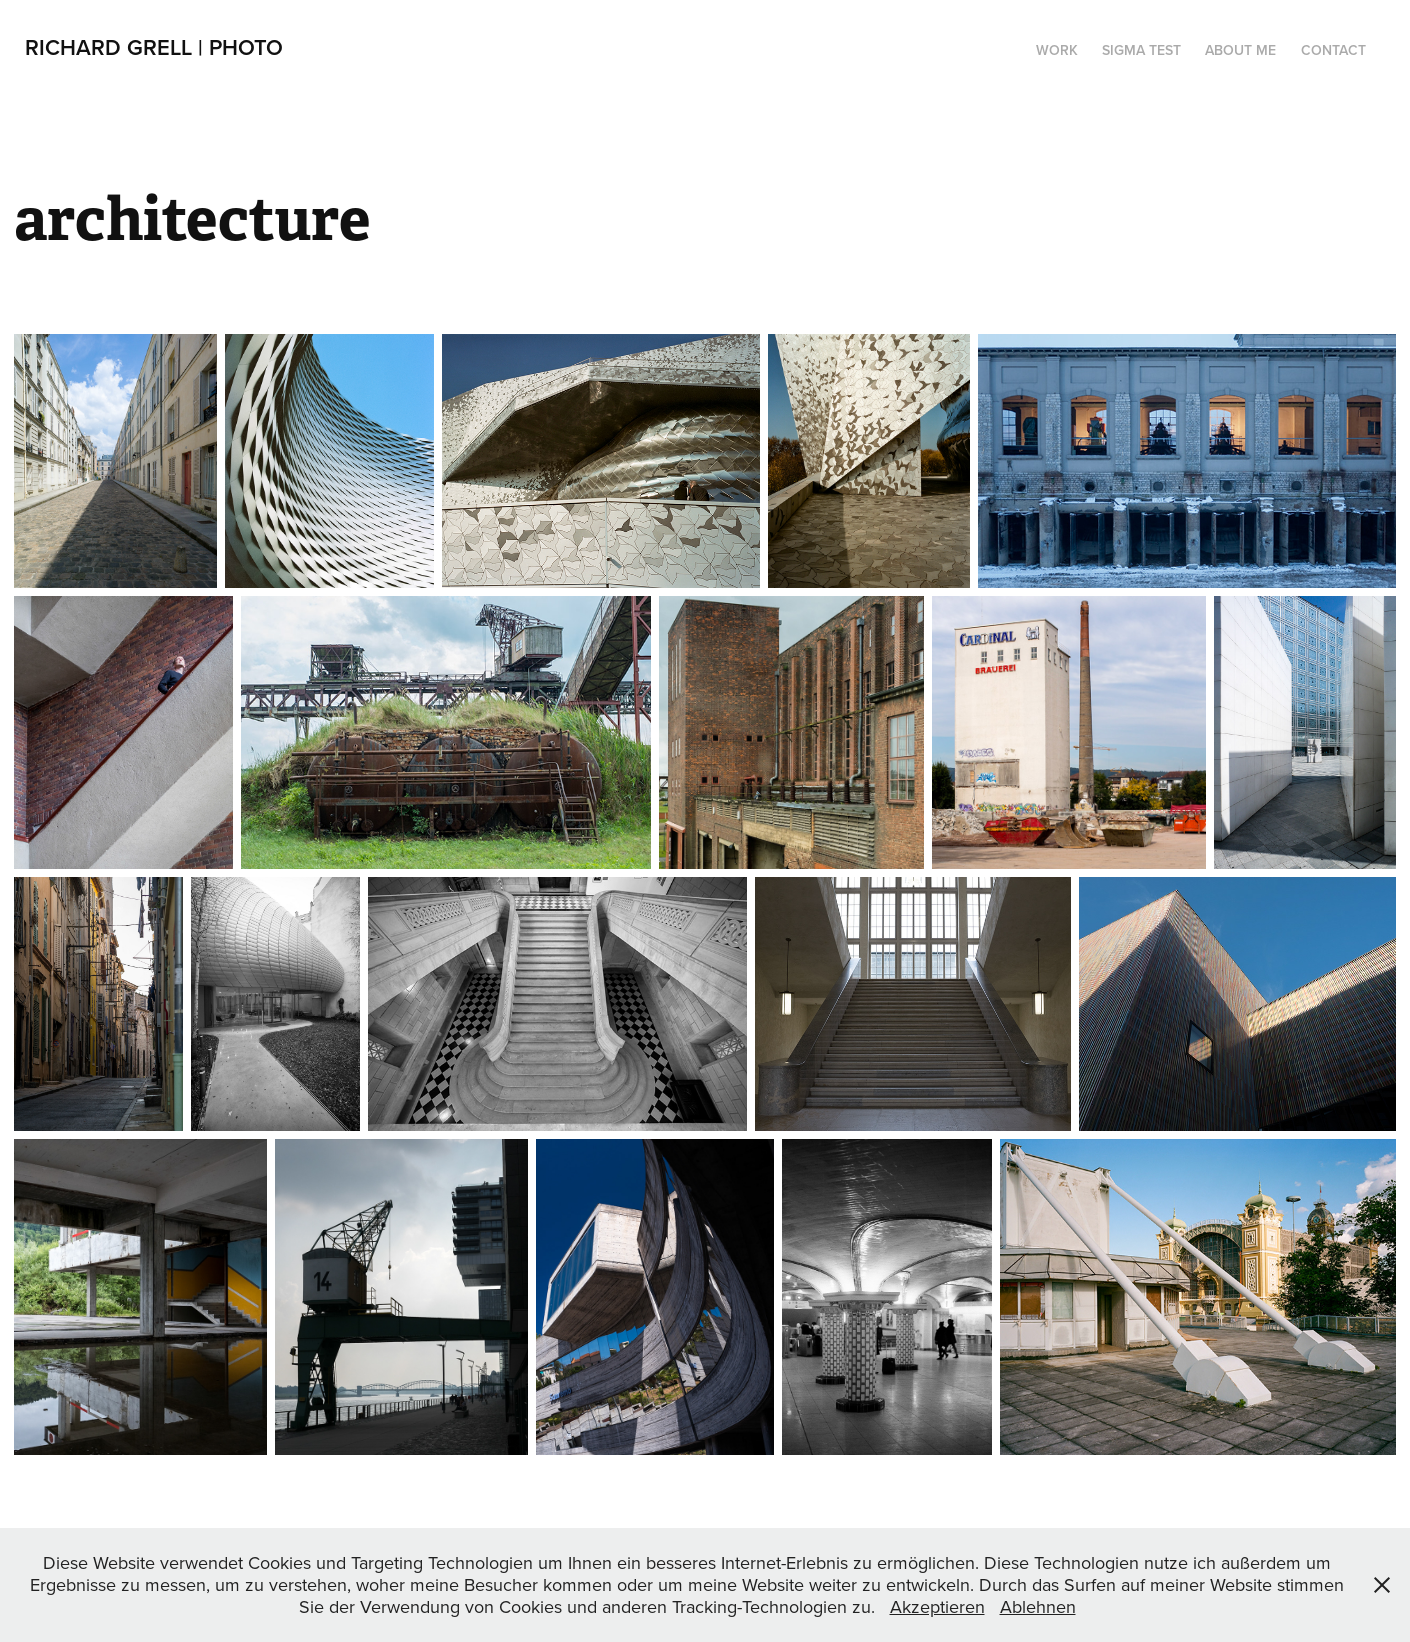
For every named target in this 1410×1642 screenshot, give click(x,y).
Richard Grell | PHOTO (154, 47)
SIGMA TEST (1141, 50)
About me (1240, 50)
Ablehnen (1038, 1606)
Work (1057, 50)
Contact (1333, 50)
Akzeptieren (937, 1606)
